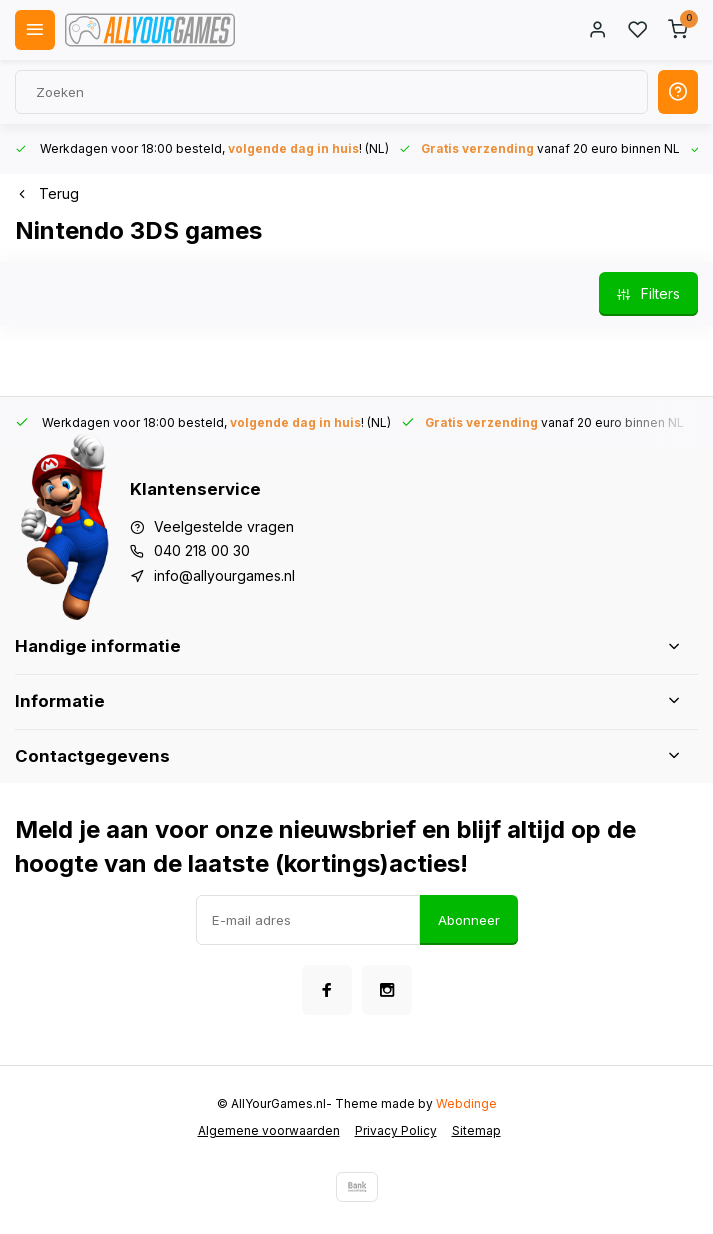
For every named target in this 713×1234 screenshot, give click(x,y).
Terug (47, 193)
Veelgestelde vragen (224, 526)
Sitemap (476, 1130)
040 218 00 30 (202, 550)
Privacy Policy (396, 1130)
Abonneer (469, 920)
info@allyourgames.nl (224, 575)
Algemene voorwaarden (269, 1130)
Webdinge (466, 1103)
